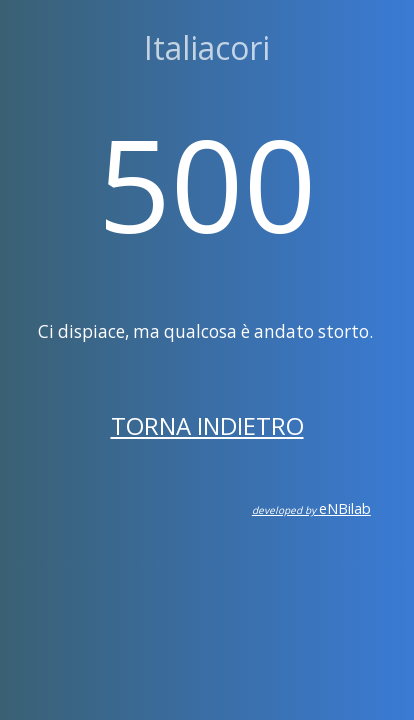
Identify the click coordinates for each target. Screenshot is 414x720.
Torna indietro (207, 425)
